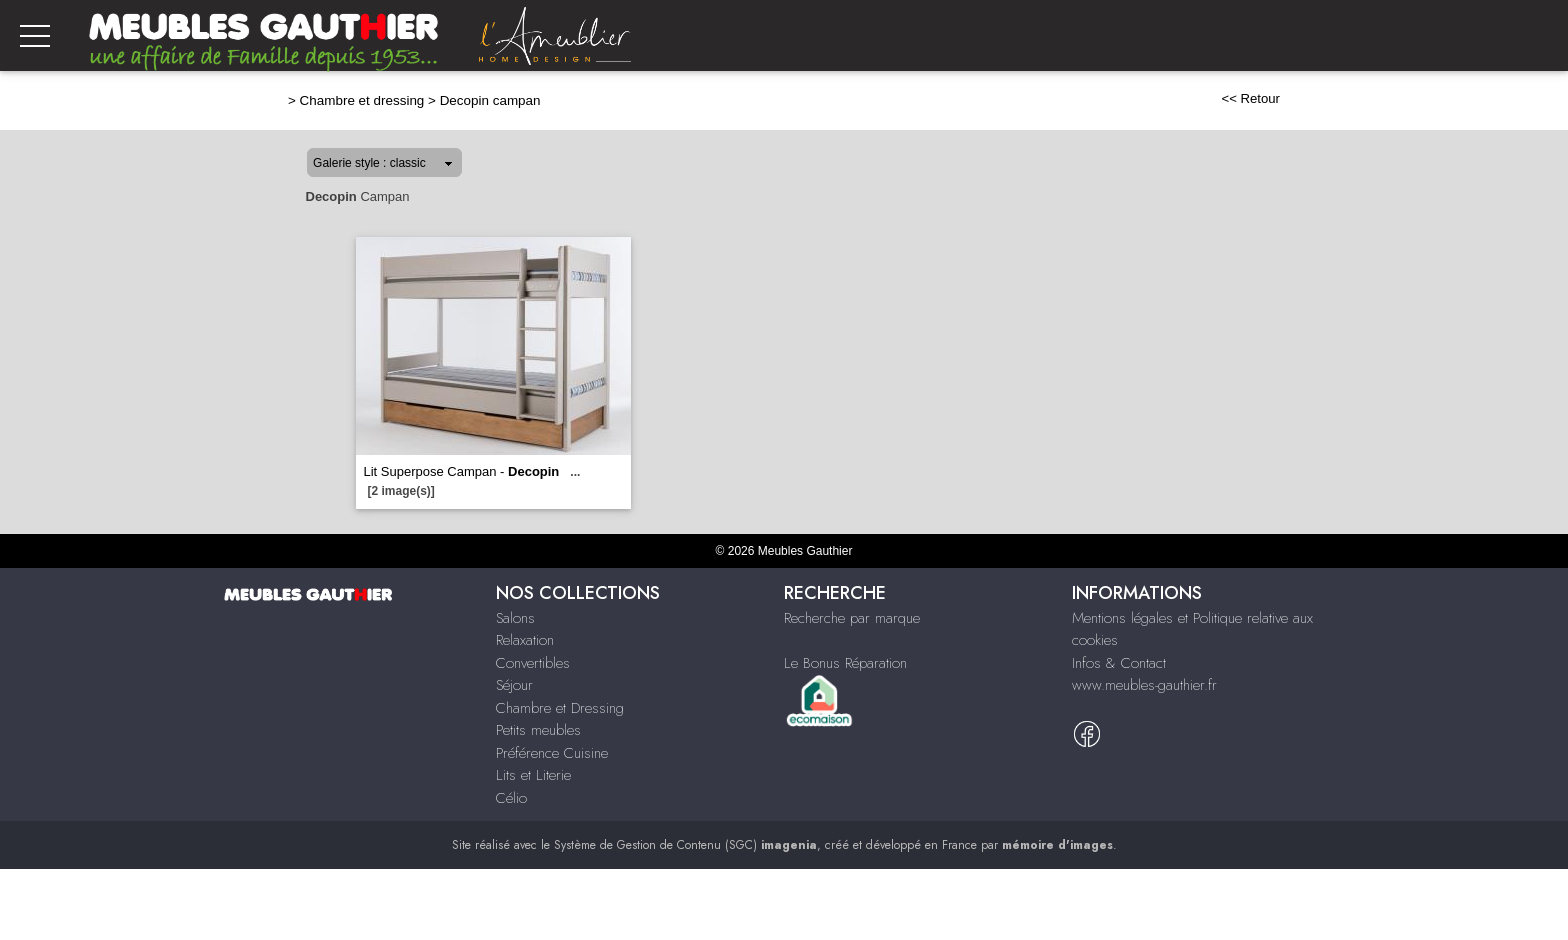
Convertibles (533, 663)
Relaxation (525, 640)
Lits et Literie (533, 775)
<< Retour (1250, 98)
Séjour (514, 685)
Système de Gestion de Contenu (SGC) (685, 845)
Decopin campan (490, 100)
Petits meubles (538, 730)
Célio (511, 798)
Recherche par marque (852, 618)
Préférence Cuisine (552, 753)
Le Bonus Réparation (845, 663)
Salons (515, 618)
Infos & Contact (1119, 663)
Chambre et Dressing (560, 708)
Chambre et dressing (362, 100)
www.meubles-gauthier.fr (1144, 685)
